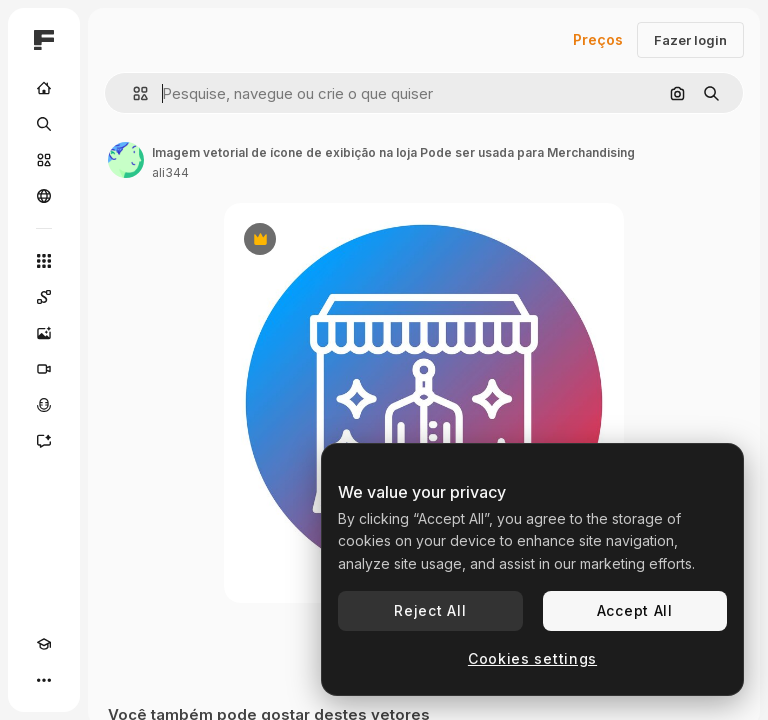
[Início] (44, 88)
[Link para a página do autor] (126, 160)
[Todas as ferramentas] (44, 261)
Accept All (635, 610)
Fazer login (690, 40)
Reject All (430, 610)
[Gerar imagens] (44, 333)
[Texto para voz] (44, 405)
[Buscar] (44, 124)
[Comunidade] (44, 196)
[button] (132, 93)
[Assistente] (44, 441)
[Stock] (44, 160)
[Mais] (44, 680)
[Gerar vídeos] (44, 369)
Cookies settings (532, 658)
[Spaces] (44, 297)
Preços (598, 39)
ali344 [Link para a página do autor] (170, 172)
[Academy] (44, 644)
